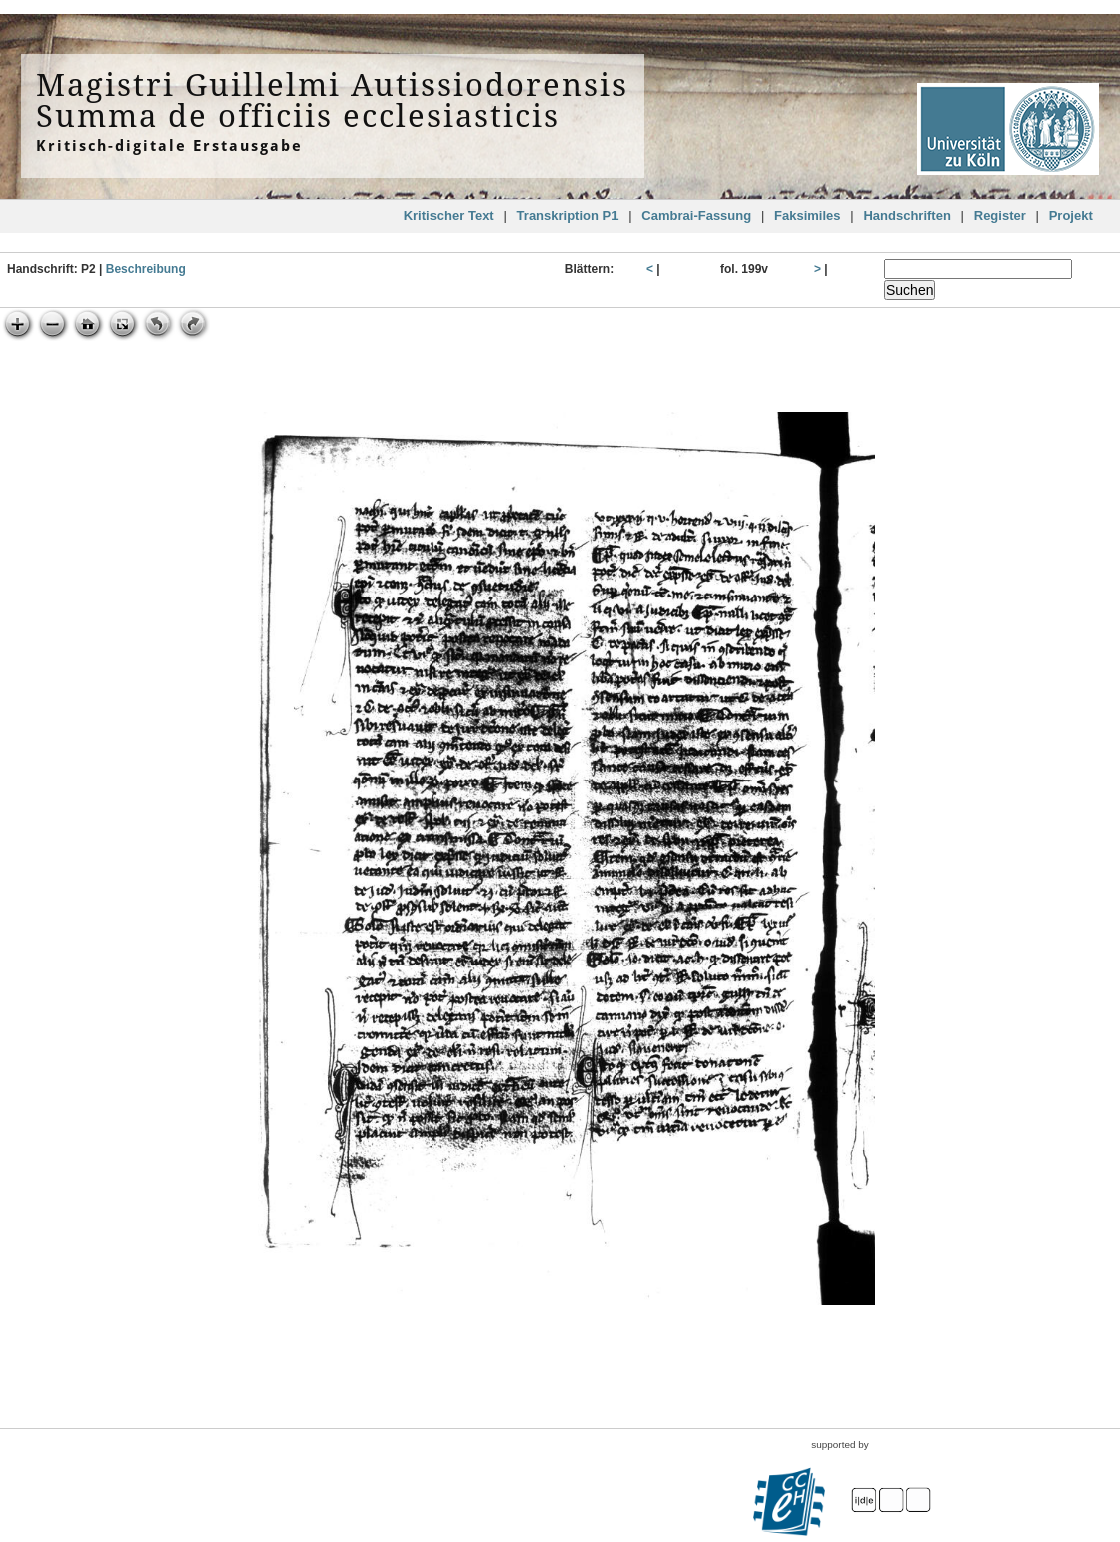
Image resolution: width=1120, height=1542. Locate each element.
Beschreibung (146, 269)
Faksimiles (807, 215)
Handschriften (906, 215)
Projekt (1071, 215)
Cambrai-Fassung (696, 215)
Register (1000, 215)
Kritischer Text (449, 215)
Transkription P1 (568, 215)
